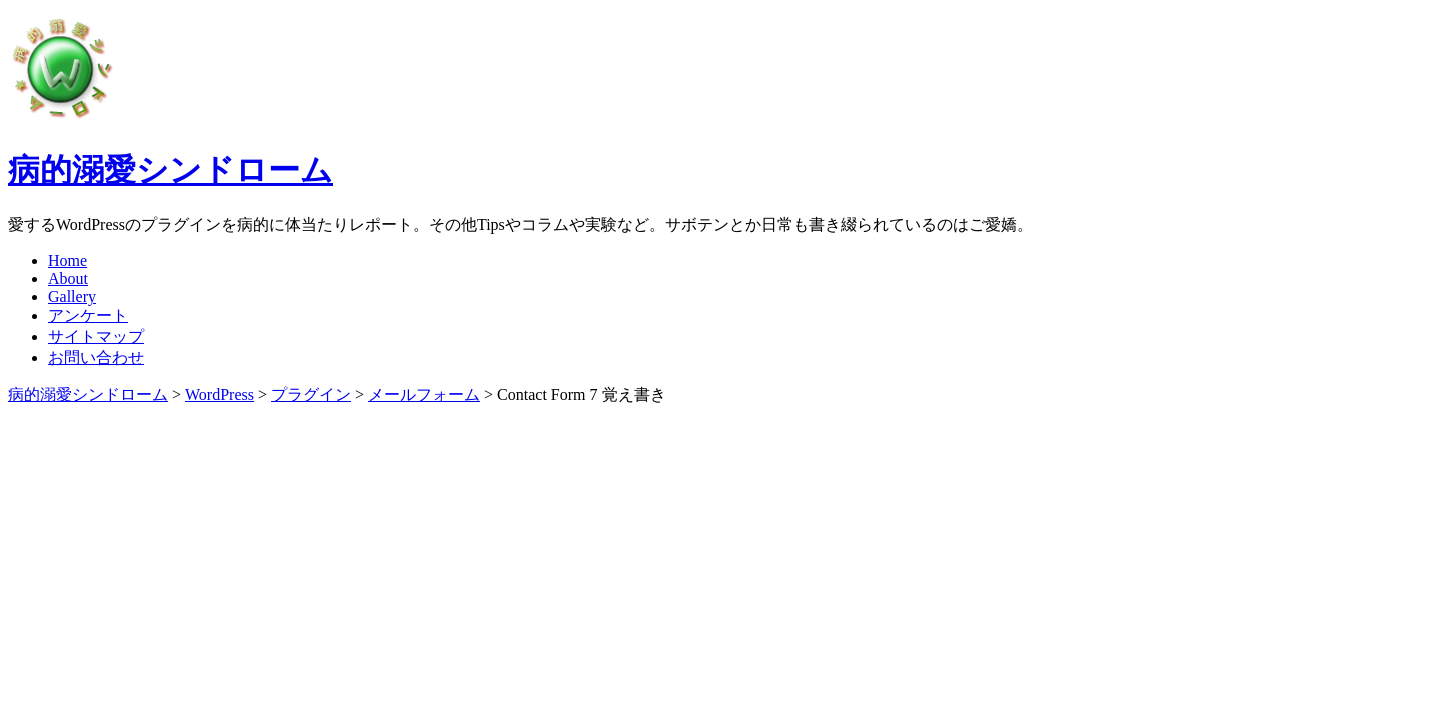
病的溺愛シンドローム (170, 170)
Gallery (72, 296)
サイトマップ (96, 336)
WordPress (219, 394)
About (68, 278)
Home (67, 260)
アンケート (88, 315)
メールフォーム (424, 394)
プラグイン (311, 394)
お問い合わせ (96, 357)
